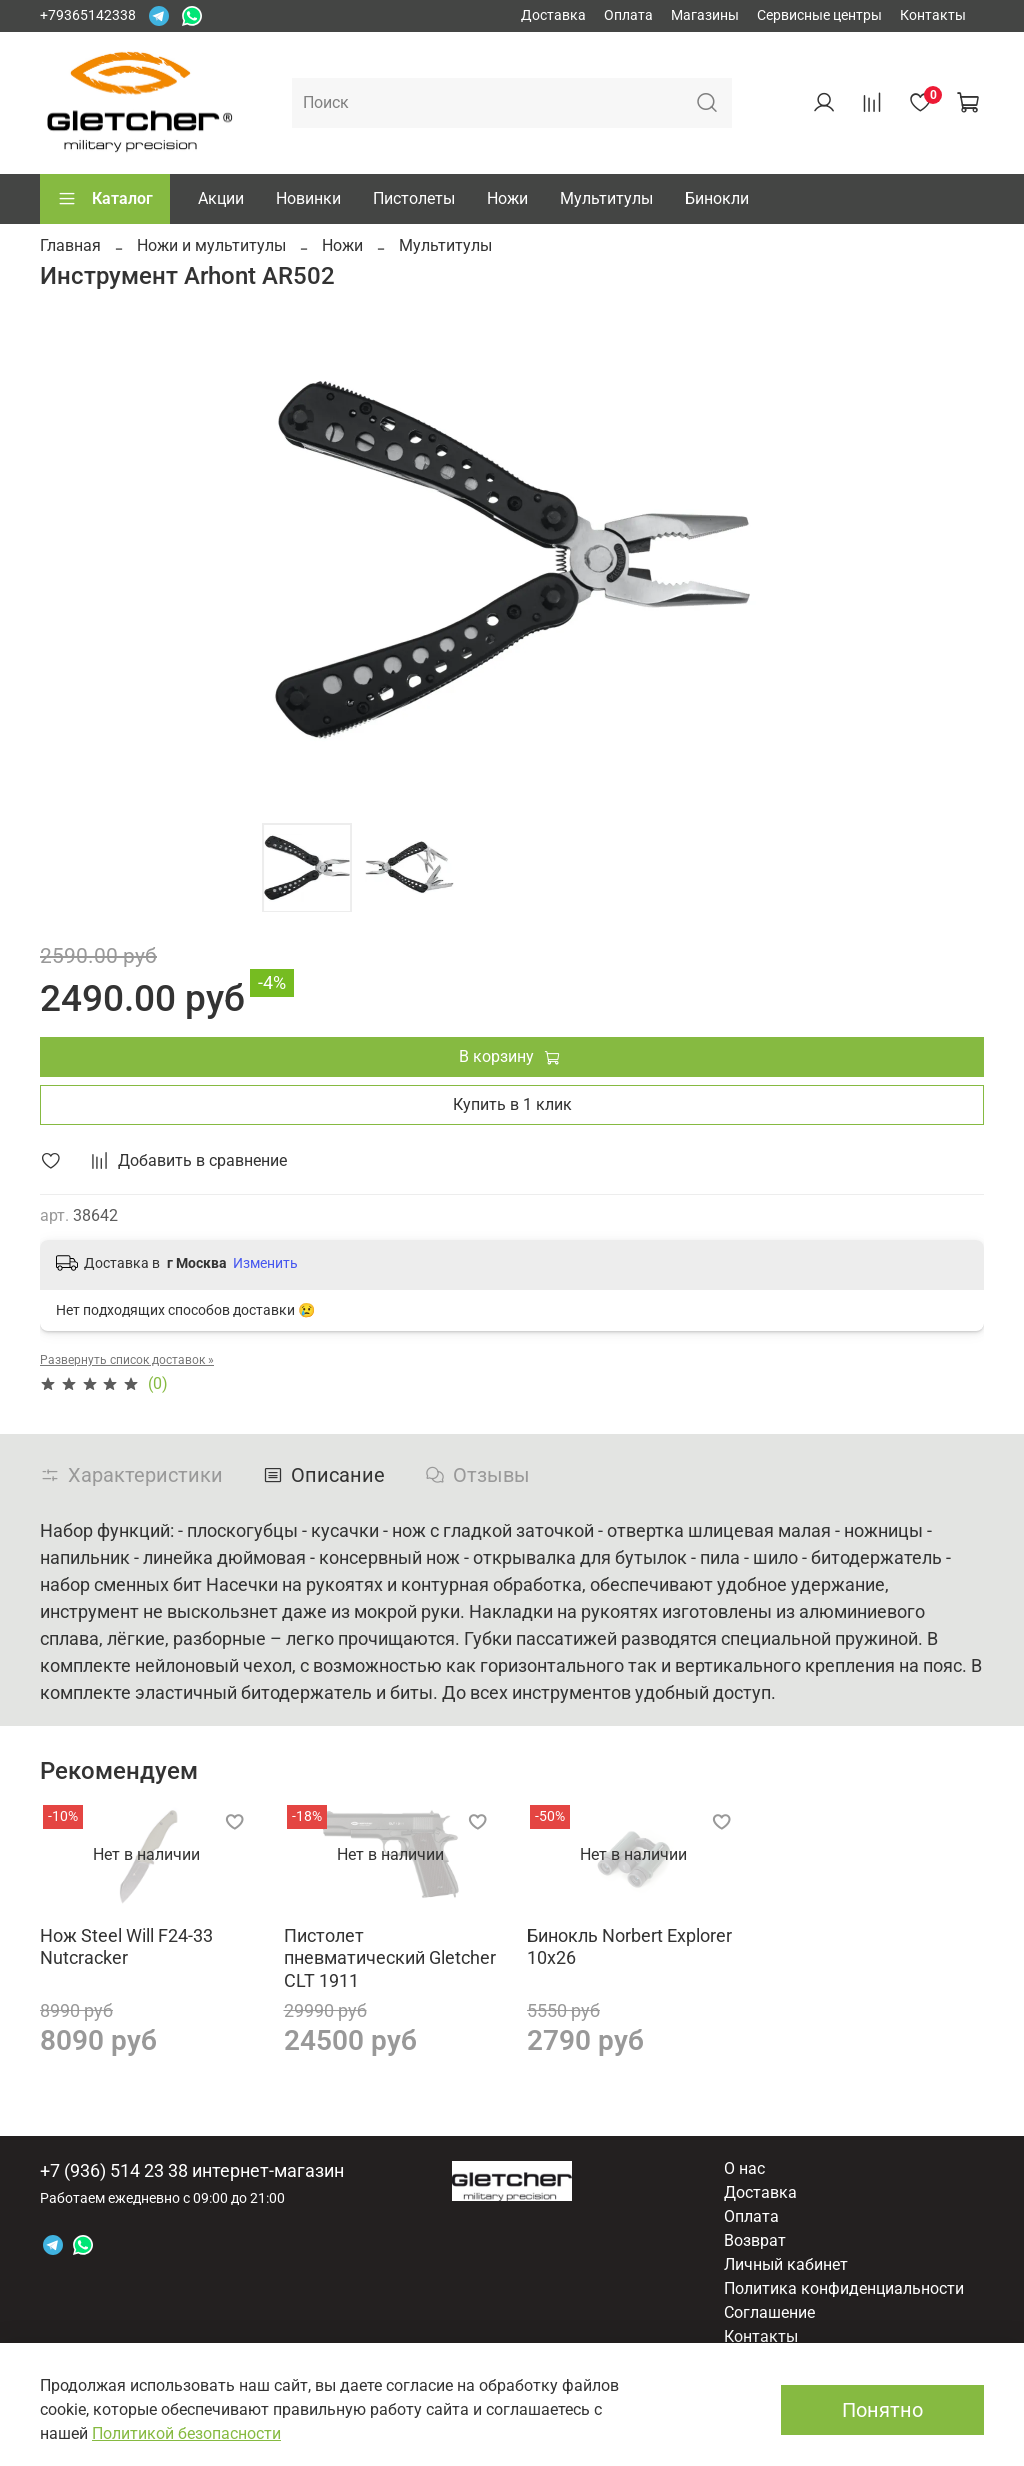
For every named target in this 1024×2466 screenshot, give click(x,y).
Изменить (265, 1263)
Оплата (628, 15)
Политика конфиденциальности (844, 2288)
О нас (744, 2168)
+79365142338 (88, 15)
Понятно (882, 2410)
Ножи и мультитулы (211, 245)
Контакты (933, 15)
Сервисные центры (819, 15)
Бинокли (717, 198)
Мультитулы (606, 198)
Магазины (705, 15)
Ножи (507, 198)
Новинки (308, 198)
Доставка (553, 15)
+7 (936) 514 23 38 (114, 2170)
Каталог (105, 199)
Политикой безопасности (186, 2433)
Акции (221, 198)
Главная (70, 245)
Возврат (755, 2240)
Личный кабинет (786, 2264)
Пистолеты (414, 198)
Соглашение (769, 2312)
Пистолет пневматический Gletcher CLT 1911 (390, 1957)
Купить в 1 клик (512, 1104)
